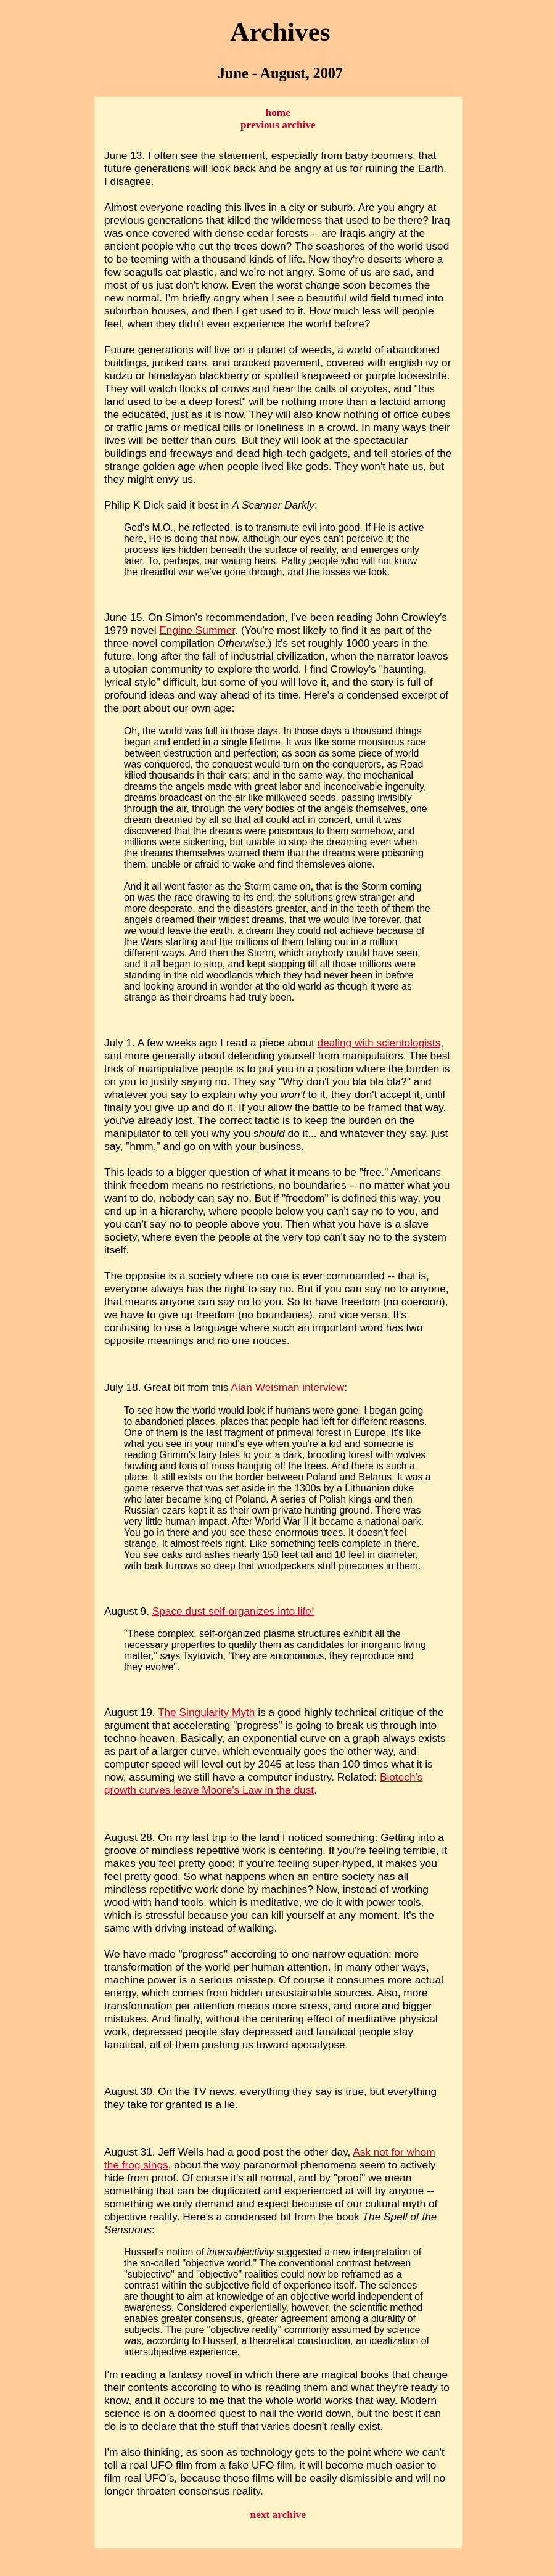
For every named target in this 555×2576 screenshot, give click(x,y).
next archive (278, 2515)
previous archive (278, 125)
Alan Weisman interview (287, 1387)
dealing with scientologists (379, 1042)
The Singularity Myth (206, 1712)
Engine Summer (197, 630)
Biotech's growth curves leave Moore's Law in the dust (263, 1783)
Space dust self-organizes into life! (233, 1611)
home (278, 112)
